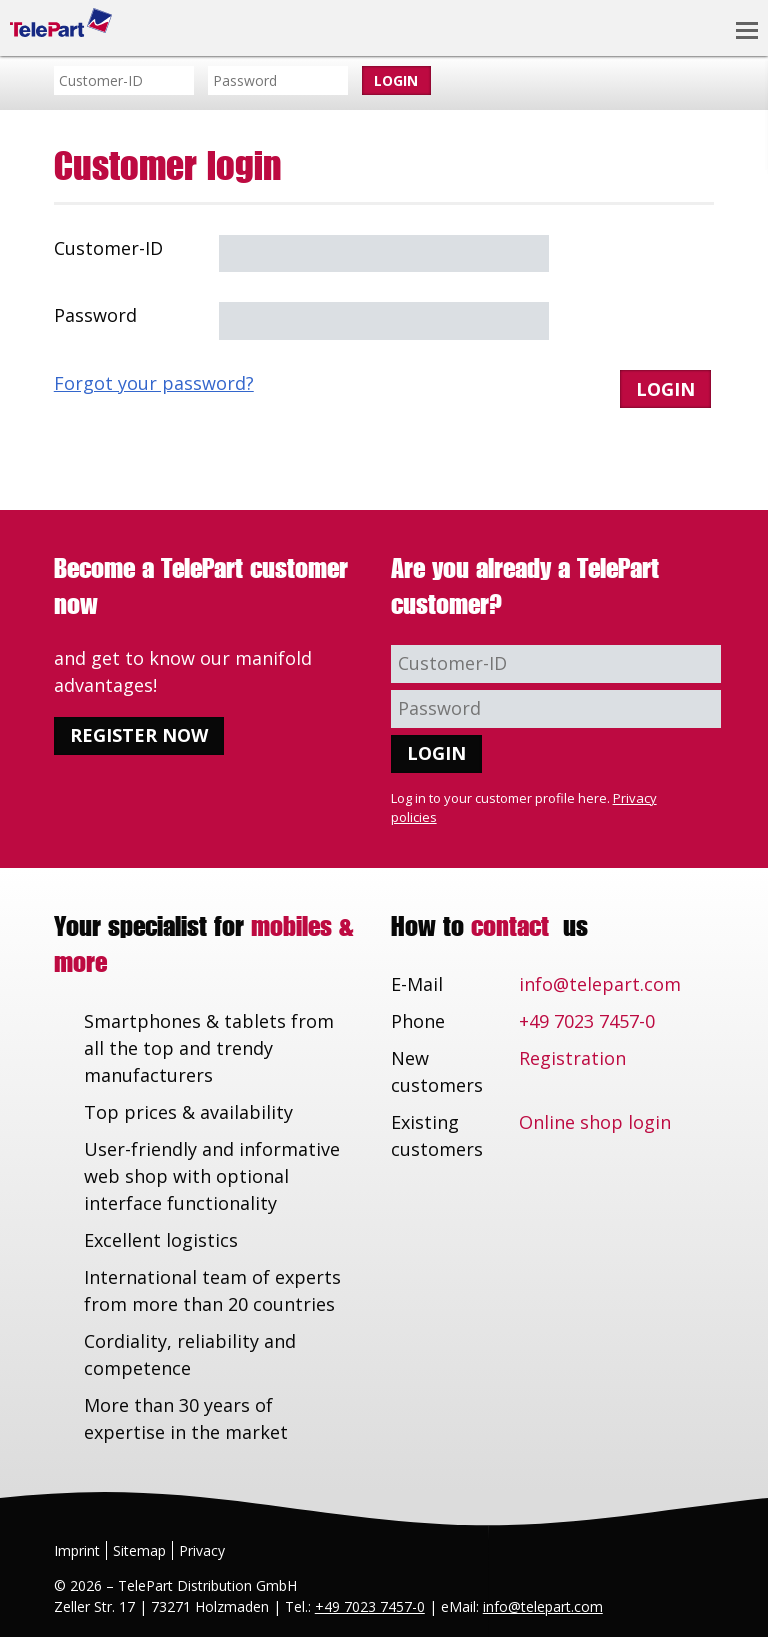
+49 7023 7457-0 (587, 1021)
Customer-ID (108, 248)
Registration (572, 1058)
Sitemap (139, 1550)
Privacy (202, 1550)
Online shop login (595, 1122)
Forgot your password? (154, 383)
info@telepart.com (600, 984)
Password (95, 315)
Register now (139, 735)
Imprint (77, 1550)
